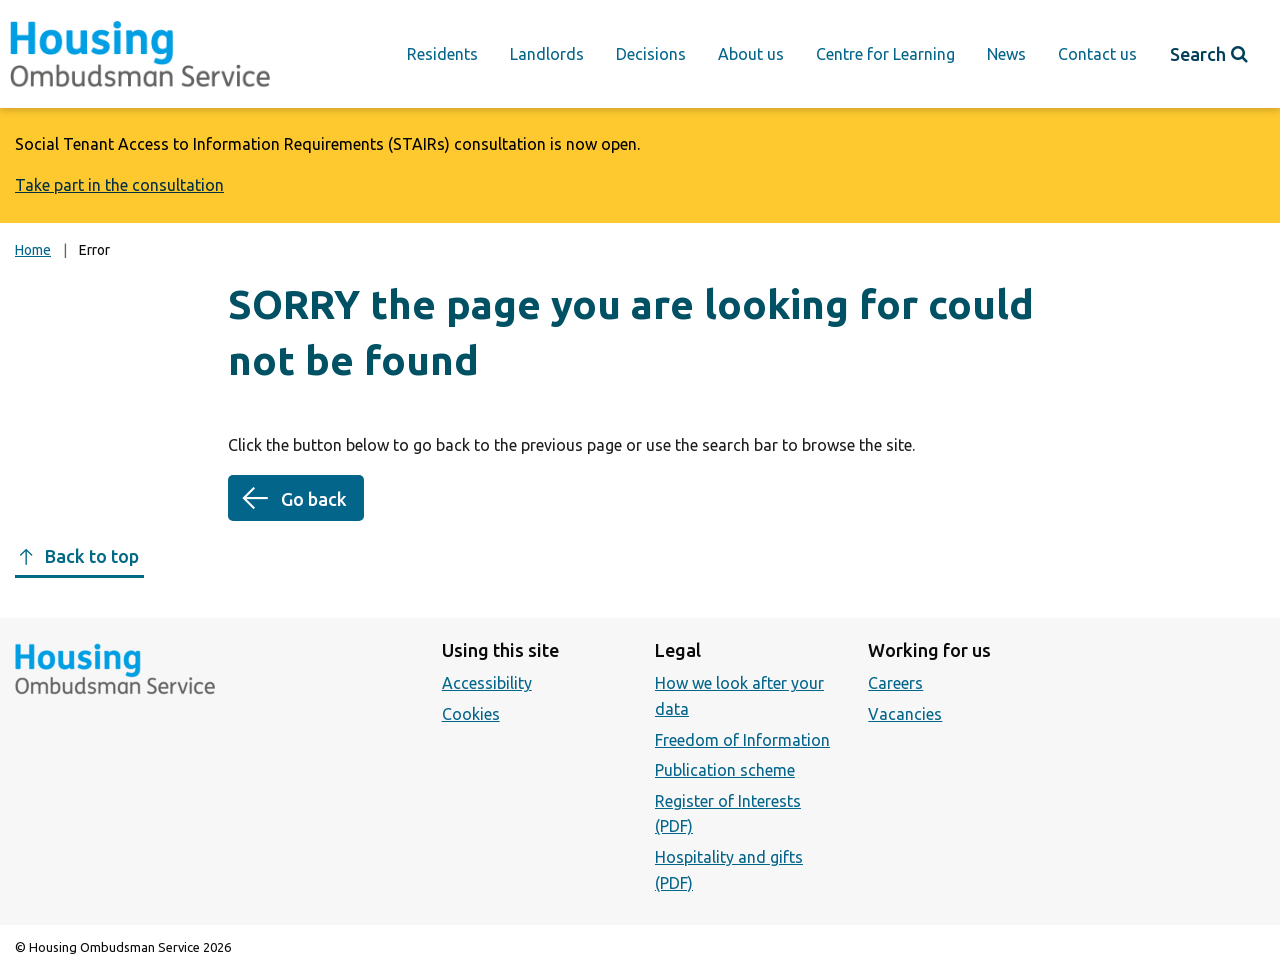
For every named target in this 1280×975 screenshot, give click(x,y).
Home (33, 250)
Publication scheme (725, 770)
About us (751, 54)
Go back (314, 499)
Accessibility (487, 683)
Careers (895, 683)
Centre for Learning (885, 54)
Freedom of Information (742, 740)
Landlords (547, 54)
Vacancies (905, 714)
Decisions (651, 54)
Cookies (471, 714)
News (1006, 54)
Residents (442, 54)
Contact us (1097, 54)
